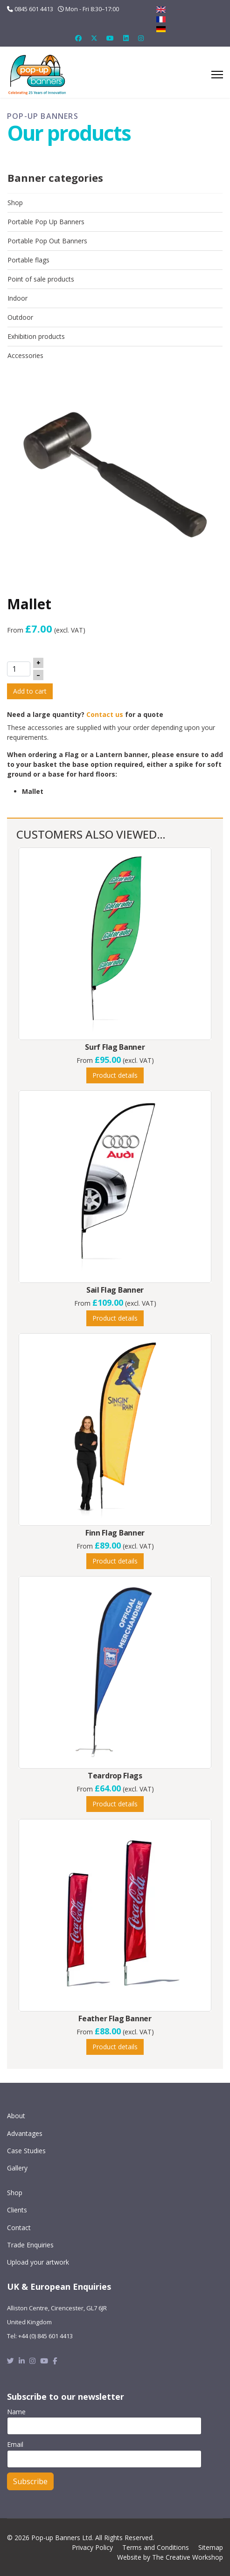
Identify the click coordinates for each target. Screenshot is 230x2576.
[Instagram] (141, 38)
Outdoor (20, 317)
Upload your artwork (38, 2262)
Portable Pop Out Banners (47, 240)
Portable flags (28, 259)
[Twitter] (94, 38)
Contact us (104, 714)
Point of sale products (40, 279)
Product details (115, 1075)
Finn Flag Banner (115, 1533)
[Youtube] (110, 38)
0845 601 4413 (33, 9)
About (16, 2115)
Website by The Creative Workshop (170, 2557)
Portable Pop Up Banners (45, 221)
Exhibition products (36, 336)
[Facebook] (78, 38)
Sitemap (210, 2547)
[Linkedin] (126, 38)
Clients (17, 2209)
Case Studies (26, 2150)
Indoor (17, 298)
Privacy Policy (92, 2547)
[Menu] (217, 75)
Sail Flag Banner (115, 1290)
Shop (15, 202)
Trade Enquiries (30, 2244)
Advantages (24, 2133)
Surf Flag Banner (115, 1047)
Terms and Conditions (155, 2547)
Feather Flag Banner (114, 2018)
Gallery (17, 2167)
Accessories (25, 355)
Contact (19, 2227)
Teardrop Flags (115, 1775)
